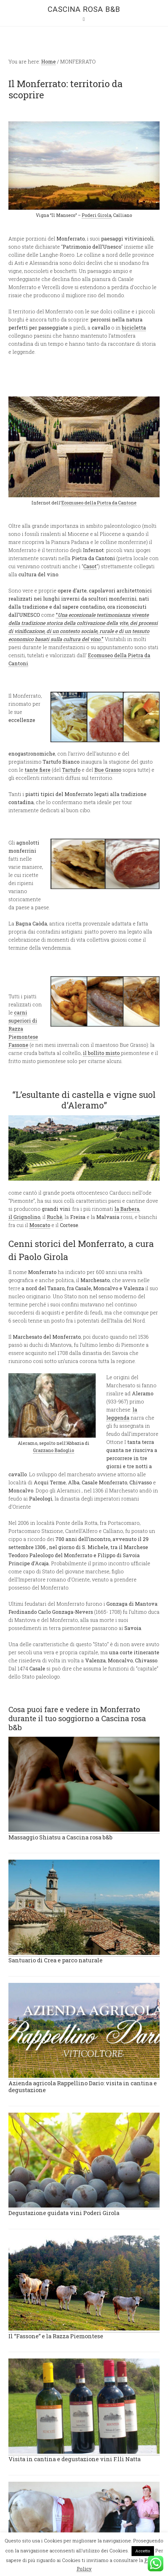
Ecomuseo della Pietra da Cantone (99, 503)
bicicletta (134, 327)
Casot (90, 566)
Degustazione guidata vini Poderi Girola (63, 2213)
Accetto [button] (142, 2551)
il (10, 1217)
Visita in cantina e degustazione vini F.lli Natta (74, 2459)
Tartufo (71, 769)
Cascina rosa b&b (84, 9)
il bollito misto (102, 1053)
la (117, 1209)
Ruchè (54, 1217)
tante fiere (37, 769)
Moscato (39, 1225)
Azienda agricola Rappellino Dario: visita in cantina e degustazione (82, 2086)
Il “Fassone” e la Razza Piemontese (55, 2336)
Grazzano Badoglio (53, 1450)
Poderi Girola (96, 215)
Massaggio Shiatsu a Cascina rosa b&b (60, 1837)
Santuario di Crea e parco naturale (55, 1960)
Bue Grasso (107, 769)
